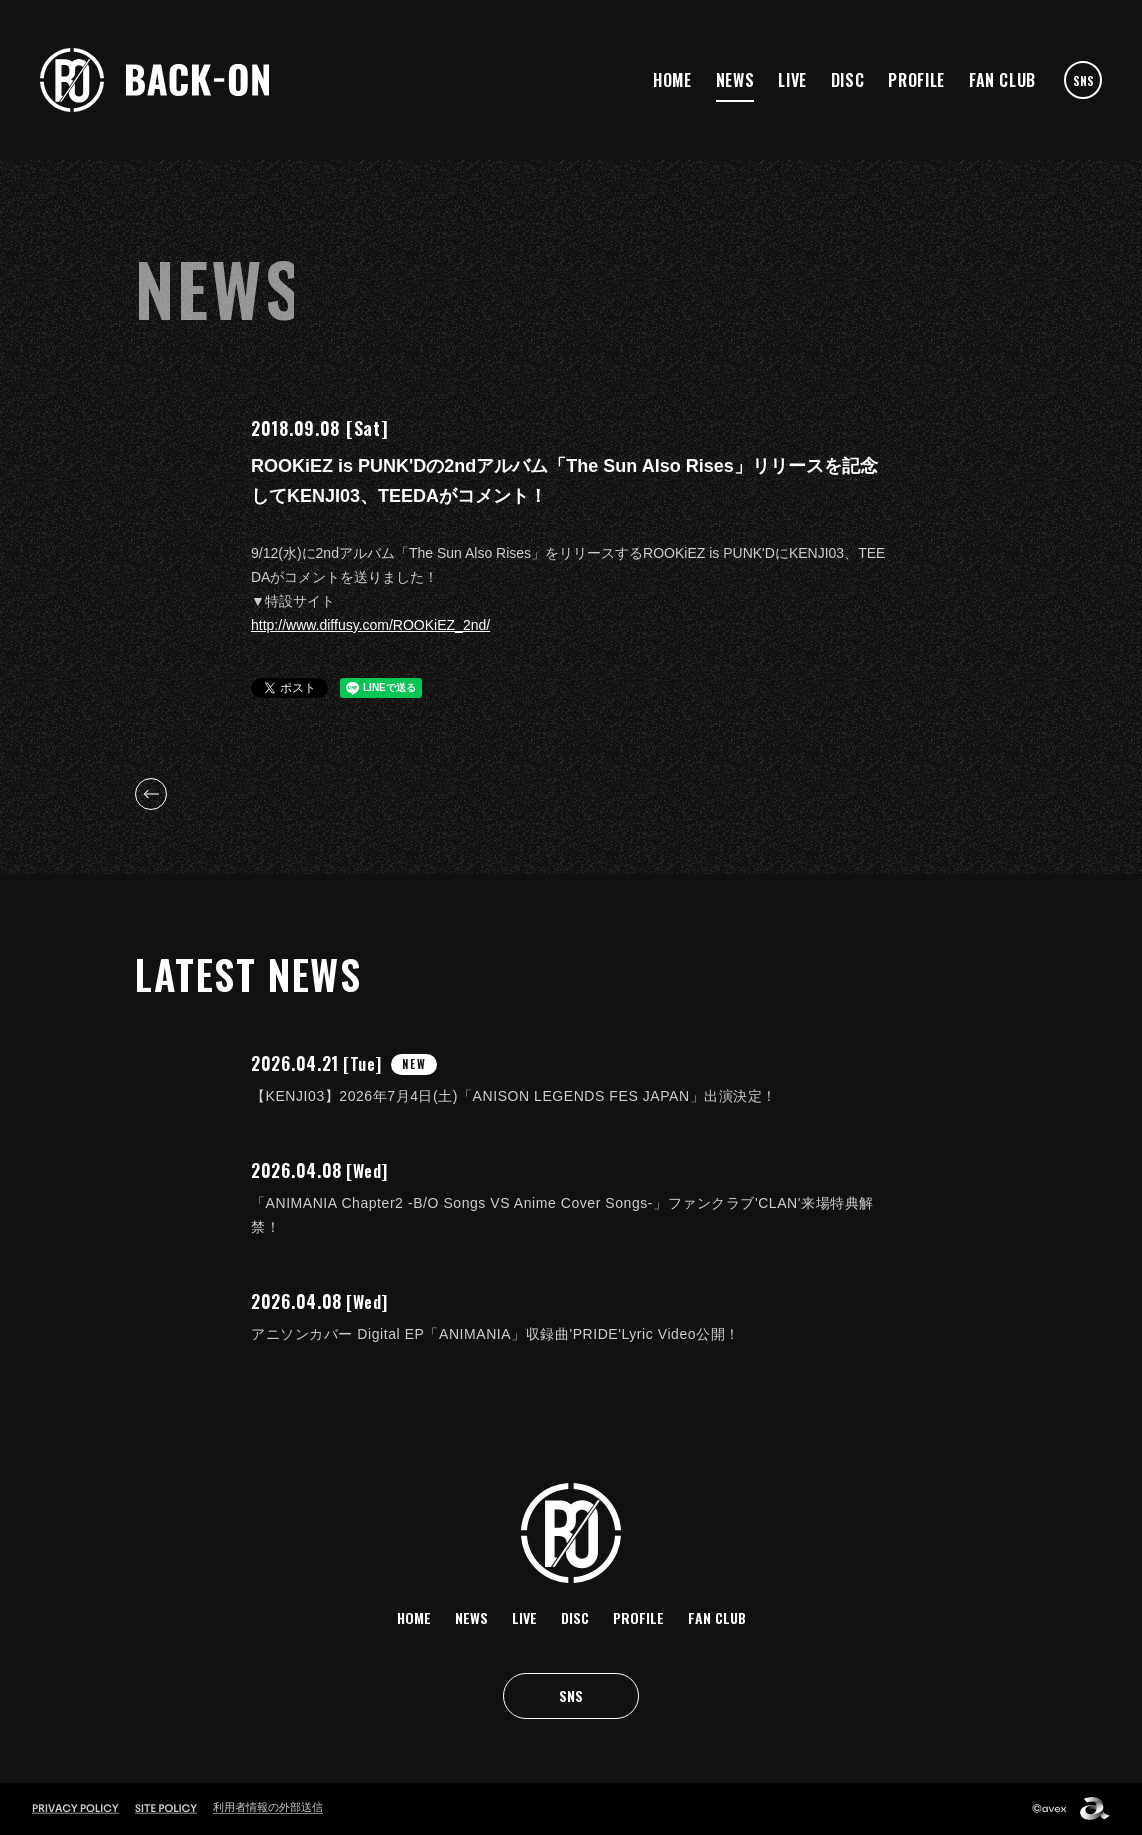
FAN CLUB (1002, 80)
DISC (848, 80)
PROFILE (916, 80)
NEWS (735, 80)
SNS (1083, 80)
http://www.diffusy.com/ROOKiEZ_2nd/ (370, 625)
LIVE (792, 80)
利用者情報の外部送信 (268, 1807)
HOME (672, 80)
